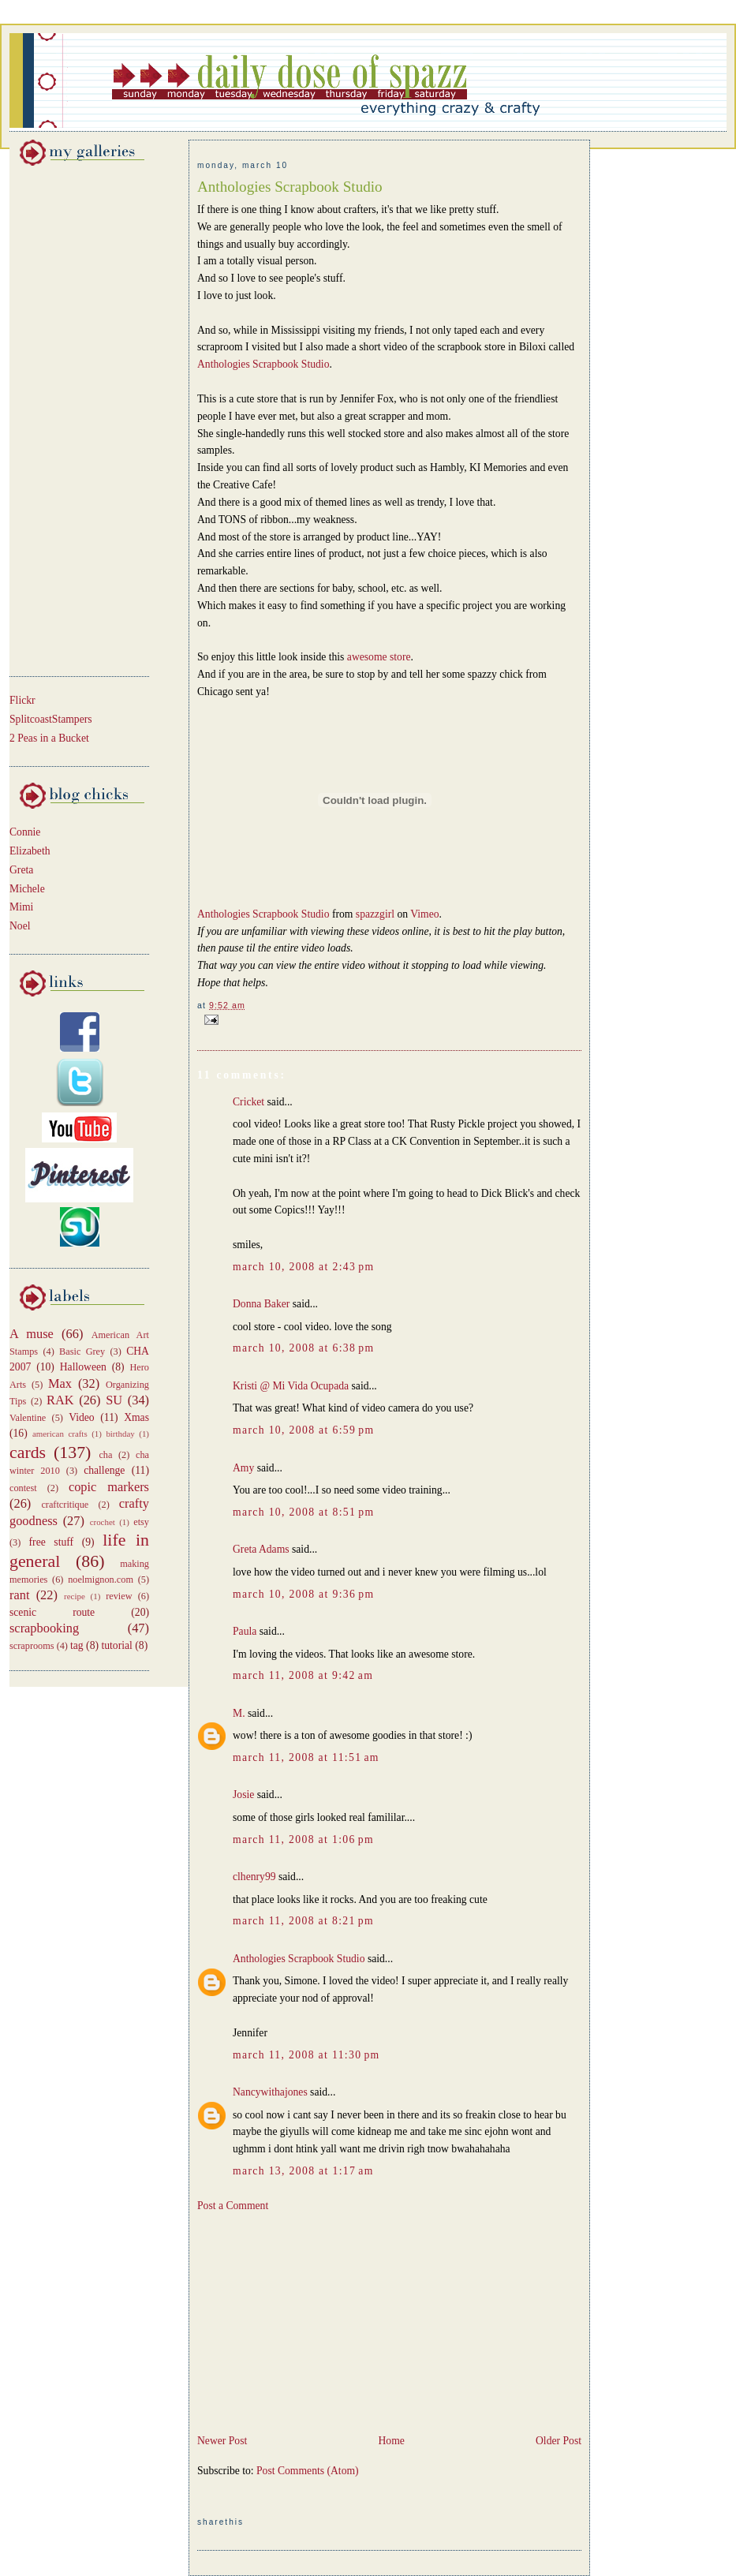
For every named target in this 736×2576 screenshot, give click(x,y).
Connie (24, 832)
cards (27, 1452)
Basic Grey (82, 1351)
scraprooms (31, 1645)
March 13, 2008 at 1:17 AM (303, 2171)
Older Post (558, 2441)
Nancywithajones (270, 2092)
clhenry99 (254, 1876)
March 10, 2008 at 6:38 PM (303, 1348)
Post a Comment (232, 2205)
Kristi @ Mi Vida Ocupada (291, 1386)
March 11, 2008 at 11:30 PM (306, 2055)
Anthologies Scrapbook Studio (290, 186)
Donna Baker (261, 1304)
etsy (141, 1521)
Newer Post (222, 2441)
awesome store (379, 657)
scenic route (52, 1612)
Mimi (21, 907)
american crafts (60, 1433)
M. (239, 1713)
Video (82, 1417)
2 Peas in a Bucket (49, 738)
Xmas (136, 1417)
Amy (243, 1468)
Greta (21, 870)
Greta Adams (261, 1549)
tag (77, 1645)
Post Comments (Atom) (307, 2471)
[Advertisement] (56, 418)
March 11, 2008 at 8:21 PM (303, 1921)
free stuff (51, 1542)
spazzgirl (375, 914)
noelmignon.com (100, 1579)
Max (60, 1383)
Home (391, 2441)
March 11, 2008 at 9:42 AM (303, 1675)
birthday (120, 1433)
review (119, 1596)
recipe (74, 1596)
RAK (60, 1400)
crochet (102, 1522)
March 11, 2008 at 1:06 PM (303, 1839)
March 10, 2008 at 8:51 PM (303, 1512)
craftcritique (64, 1504)
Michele (27, 889)
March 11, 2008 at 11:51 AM (306, 1757)
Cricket (248, 1102)
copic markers (109, 1486)
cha (105, 1454)
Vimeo (424, 914)
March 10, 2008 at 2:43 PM (303, 1267)
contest (23, 1488)
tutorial (116, 1645)
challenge (104, 1470)
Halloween (83, 1367)
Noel (20, 926)
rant (19, 1594)
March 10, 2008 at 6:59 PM (303, 1430)
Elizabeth (29, 851)
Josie (243, 1794)
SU (114, 1400)
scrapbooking (44, 1628)
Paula (244, 1631)
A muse (31, 1333)
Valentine (27, 1417)
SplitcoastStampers (50, 719)
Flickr (22, 700)
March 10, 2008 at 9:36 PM (303, 1594)
